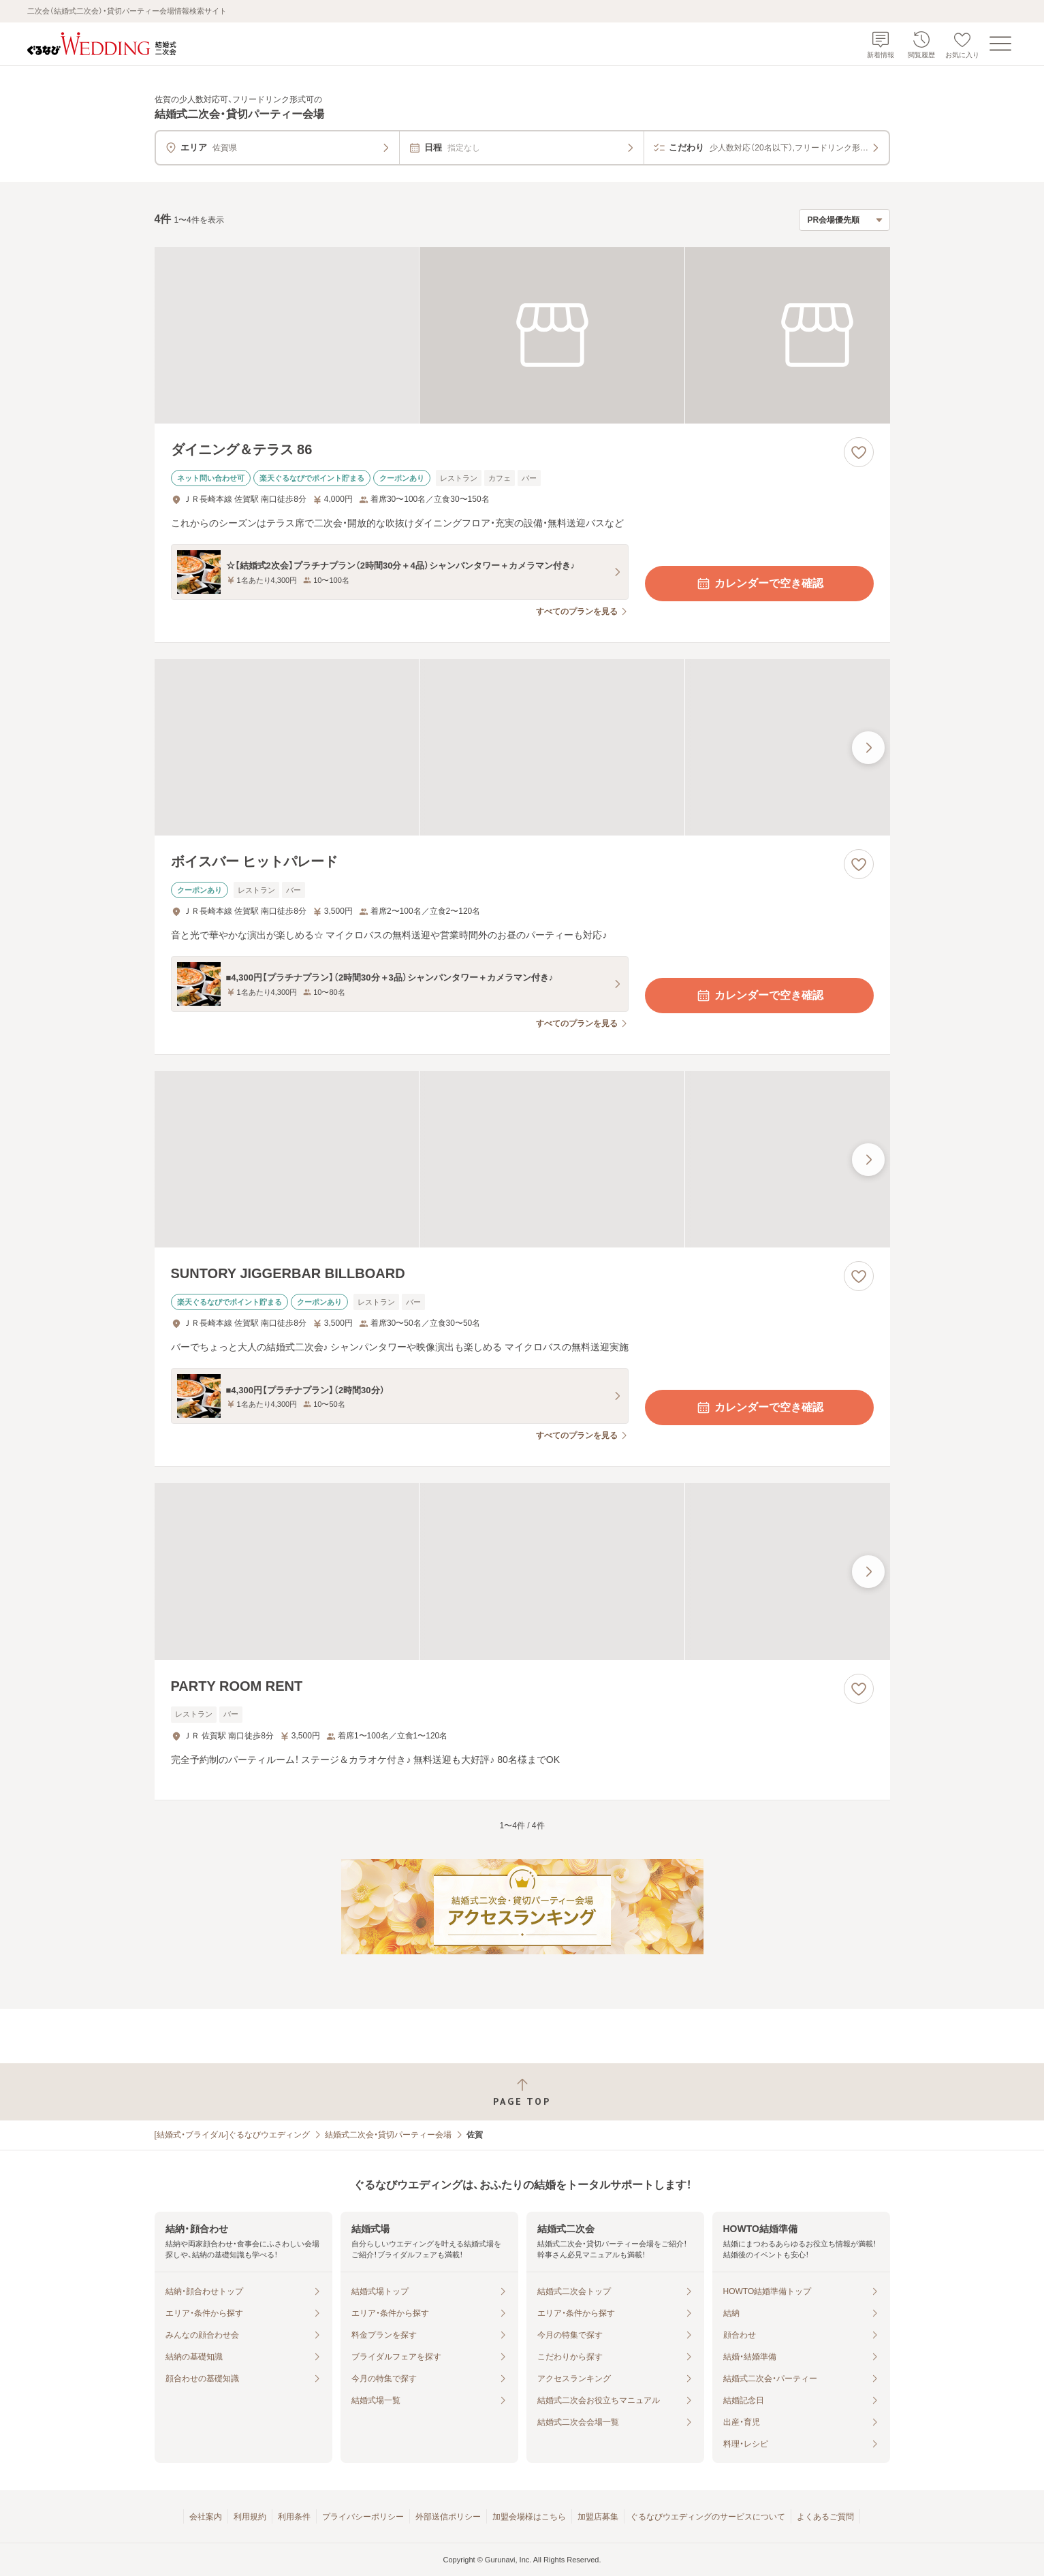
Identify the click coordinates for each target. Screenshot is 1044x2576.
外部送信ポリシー (448, 2517)
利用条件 (294, 2517)
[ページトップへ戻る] (522, 2092)
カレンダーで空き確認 (759, 583)
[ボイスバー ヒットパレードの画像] (522, 747)
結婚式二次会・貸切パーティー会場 (388, 2135)
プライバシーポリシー (363, 2517)
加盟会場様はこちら (529, 2517)
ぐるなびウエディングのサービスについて (707, 2517)
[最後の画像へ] (868, 747)
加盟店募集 (598, 2517)
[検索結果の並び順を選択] (844, 220)
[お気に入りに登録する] (859, 452)
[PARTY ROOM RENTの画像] (522, 1571)
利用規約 (250, 2517)
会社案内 (205, 2517)
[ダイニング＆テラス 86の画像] (522, 335)
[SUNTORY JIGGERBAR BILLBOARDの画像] (522, 1159)
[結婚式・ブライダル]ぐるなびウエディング (233, 2135)
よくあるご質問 (825, 2517)
